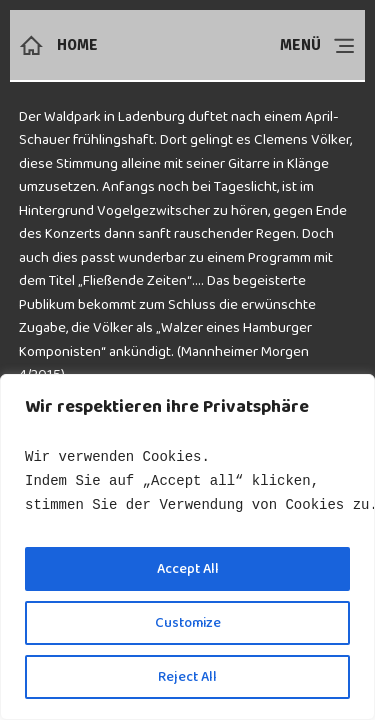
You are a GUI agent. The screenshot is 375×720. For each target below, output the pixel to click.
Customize (188, 623)
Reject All (187, 677)
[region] (187, 547)
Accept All (188, 569)
